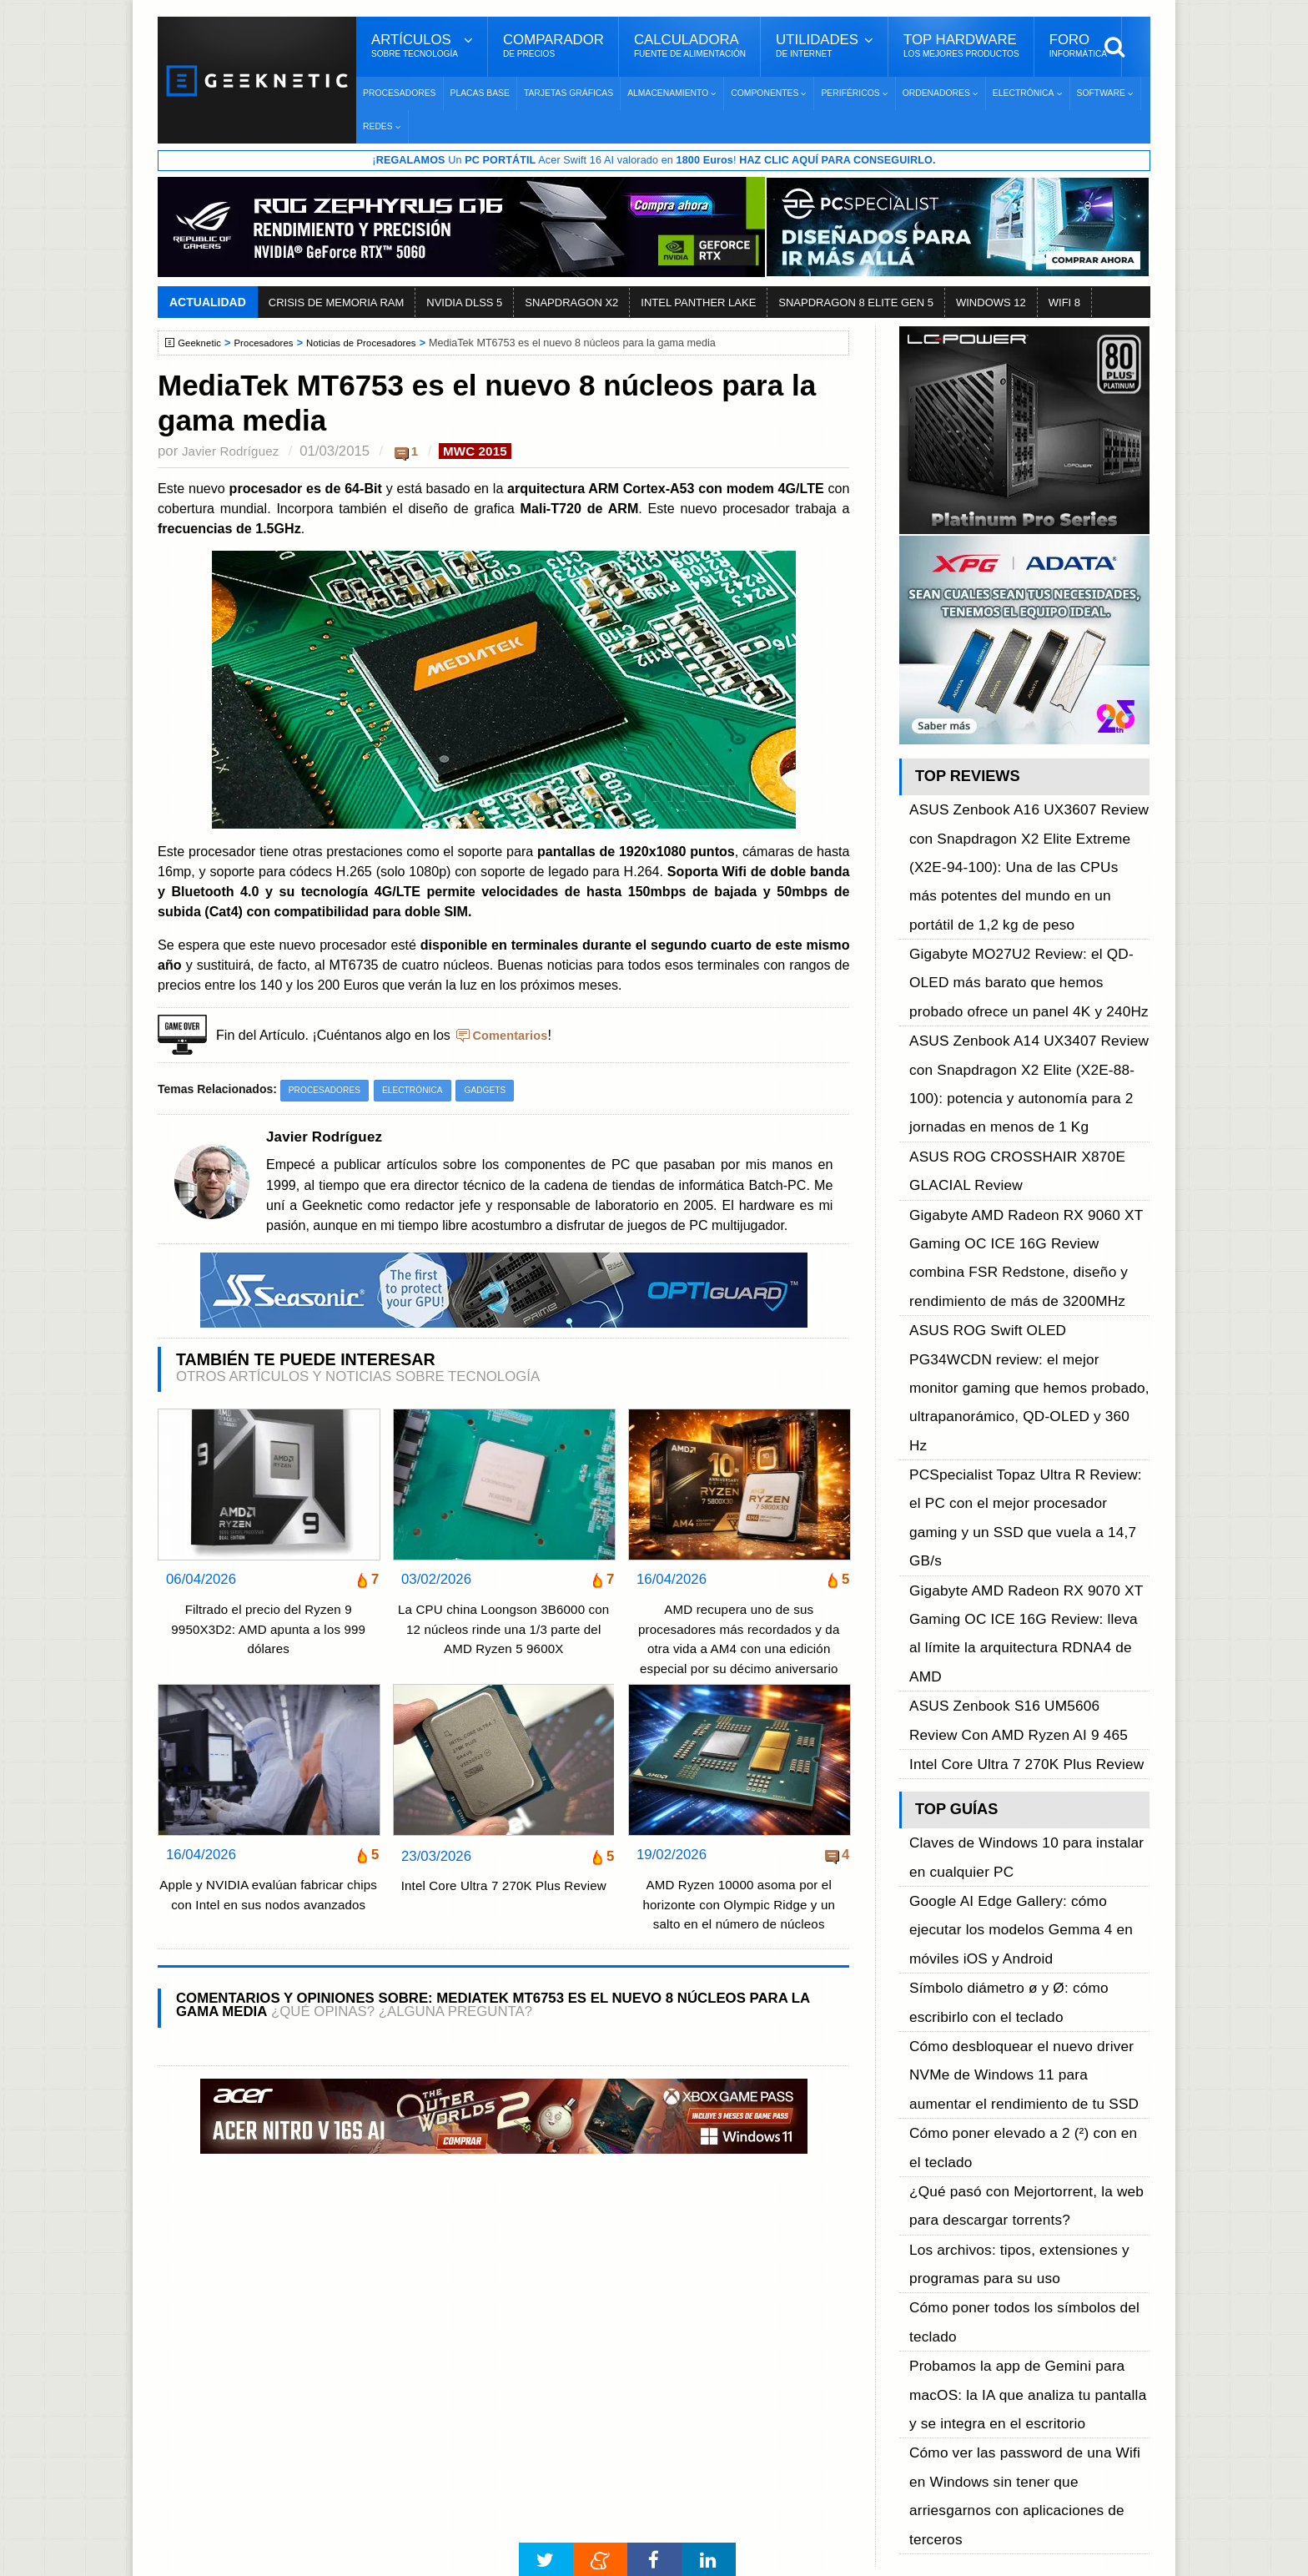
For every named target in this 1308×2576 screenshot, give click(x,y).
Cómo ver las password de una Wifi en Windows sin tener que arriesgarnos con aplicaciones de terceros (1024, 1824)
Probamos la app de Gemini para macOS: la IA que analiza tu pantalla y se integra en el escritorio (1028, 1768)
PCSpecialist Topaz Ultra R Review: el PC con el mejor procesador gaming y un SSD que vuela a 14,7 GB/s (1028, 1214)
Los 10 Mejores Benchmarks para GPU (646, 2503)
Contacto (213, 2368)
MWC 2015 (487, 452)
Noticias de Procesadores (376, 344)
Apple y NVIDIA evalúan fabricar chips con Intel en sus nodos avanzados (269, 1907)
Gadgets (500, 1092)
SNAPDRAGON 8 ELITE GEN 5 (855, 303)
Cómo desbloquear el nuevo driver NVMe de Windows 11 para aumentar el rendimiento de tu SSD (1026, 1562)
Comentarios (513, 1037)
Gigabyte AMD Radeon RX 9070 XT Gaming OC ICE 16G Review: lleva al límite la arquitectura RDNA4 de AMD (1016, 1270)
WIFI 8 (1064, 303)
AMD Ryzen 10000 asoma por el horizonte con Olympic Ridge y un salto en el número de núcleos (738, 1907)
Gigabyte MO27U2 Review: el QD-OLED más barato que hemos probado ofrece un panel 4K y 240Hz (1029, 898)
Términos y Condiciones (255, 2309)
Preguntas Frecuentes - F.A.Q (272, 2339)
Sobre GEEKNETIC (243, 2280)
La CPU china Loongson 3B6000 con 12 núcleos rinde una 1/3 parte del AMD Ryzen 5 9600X (503, 1632)
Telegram (920, 2368)
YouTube (919, 2339)
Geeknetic (202, 344)
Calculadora (690, 46)
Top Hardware (961, 46)
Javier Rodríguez (235, 452)
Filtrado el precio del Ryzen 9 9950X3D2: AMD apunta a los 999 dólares (269, 1632)
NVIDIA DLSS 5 (464, 303)
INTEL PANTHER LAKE (698, 303)
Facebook (922, 2280)
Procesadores (399, 93)
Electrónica (422, 1092)
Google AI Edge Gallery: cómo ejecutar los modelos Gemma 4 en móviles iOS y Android (1023, 1469)
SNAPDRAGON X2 (571, 303)
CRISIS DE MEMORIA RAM (337, 303)
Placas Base (480, 93)
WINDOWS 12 (991, 303)
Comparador (553, 46)
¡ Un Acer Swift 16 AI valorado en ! (654, 161)
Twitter (913, 2309)
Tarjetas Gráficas (568, 93)
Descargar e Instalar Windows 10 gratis (647, 2328)
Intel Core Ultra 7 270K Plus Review (504, 1900)
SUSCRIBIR (922, 2456)
